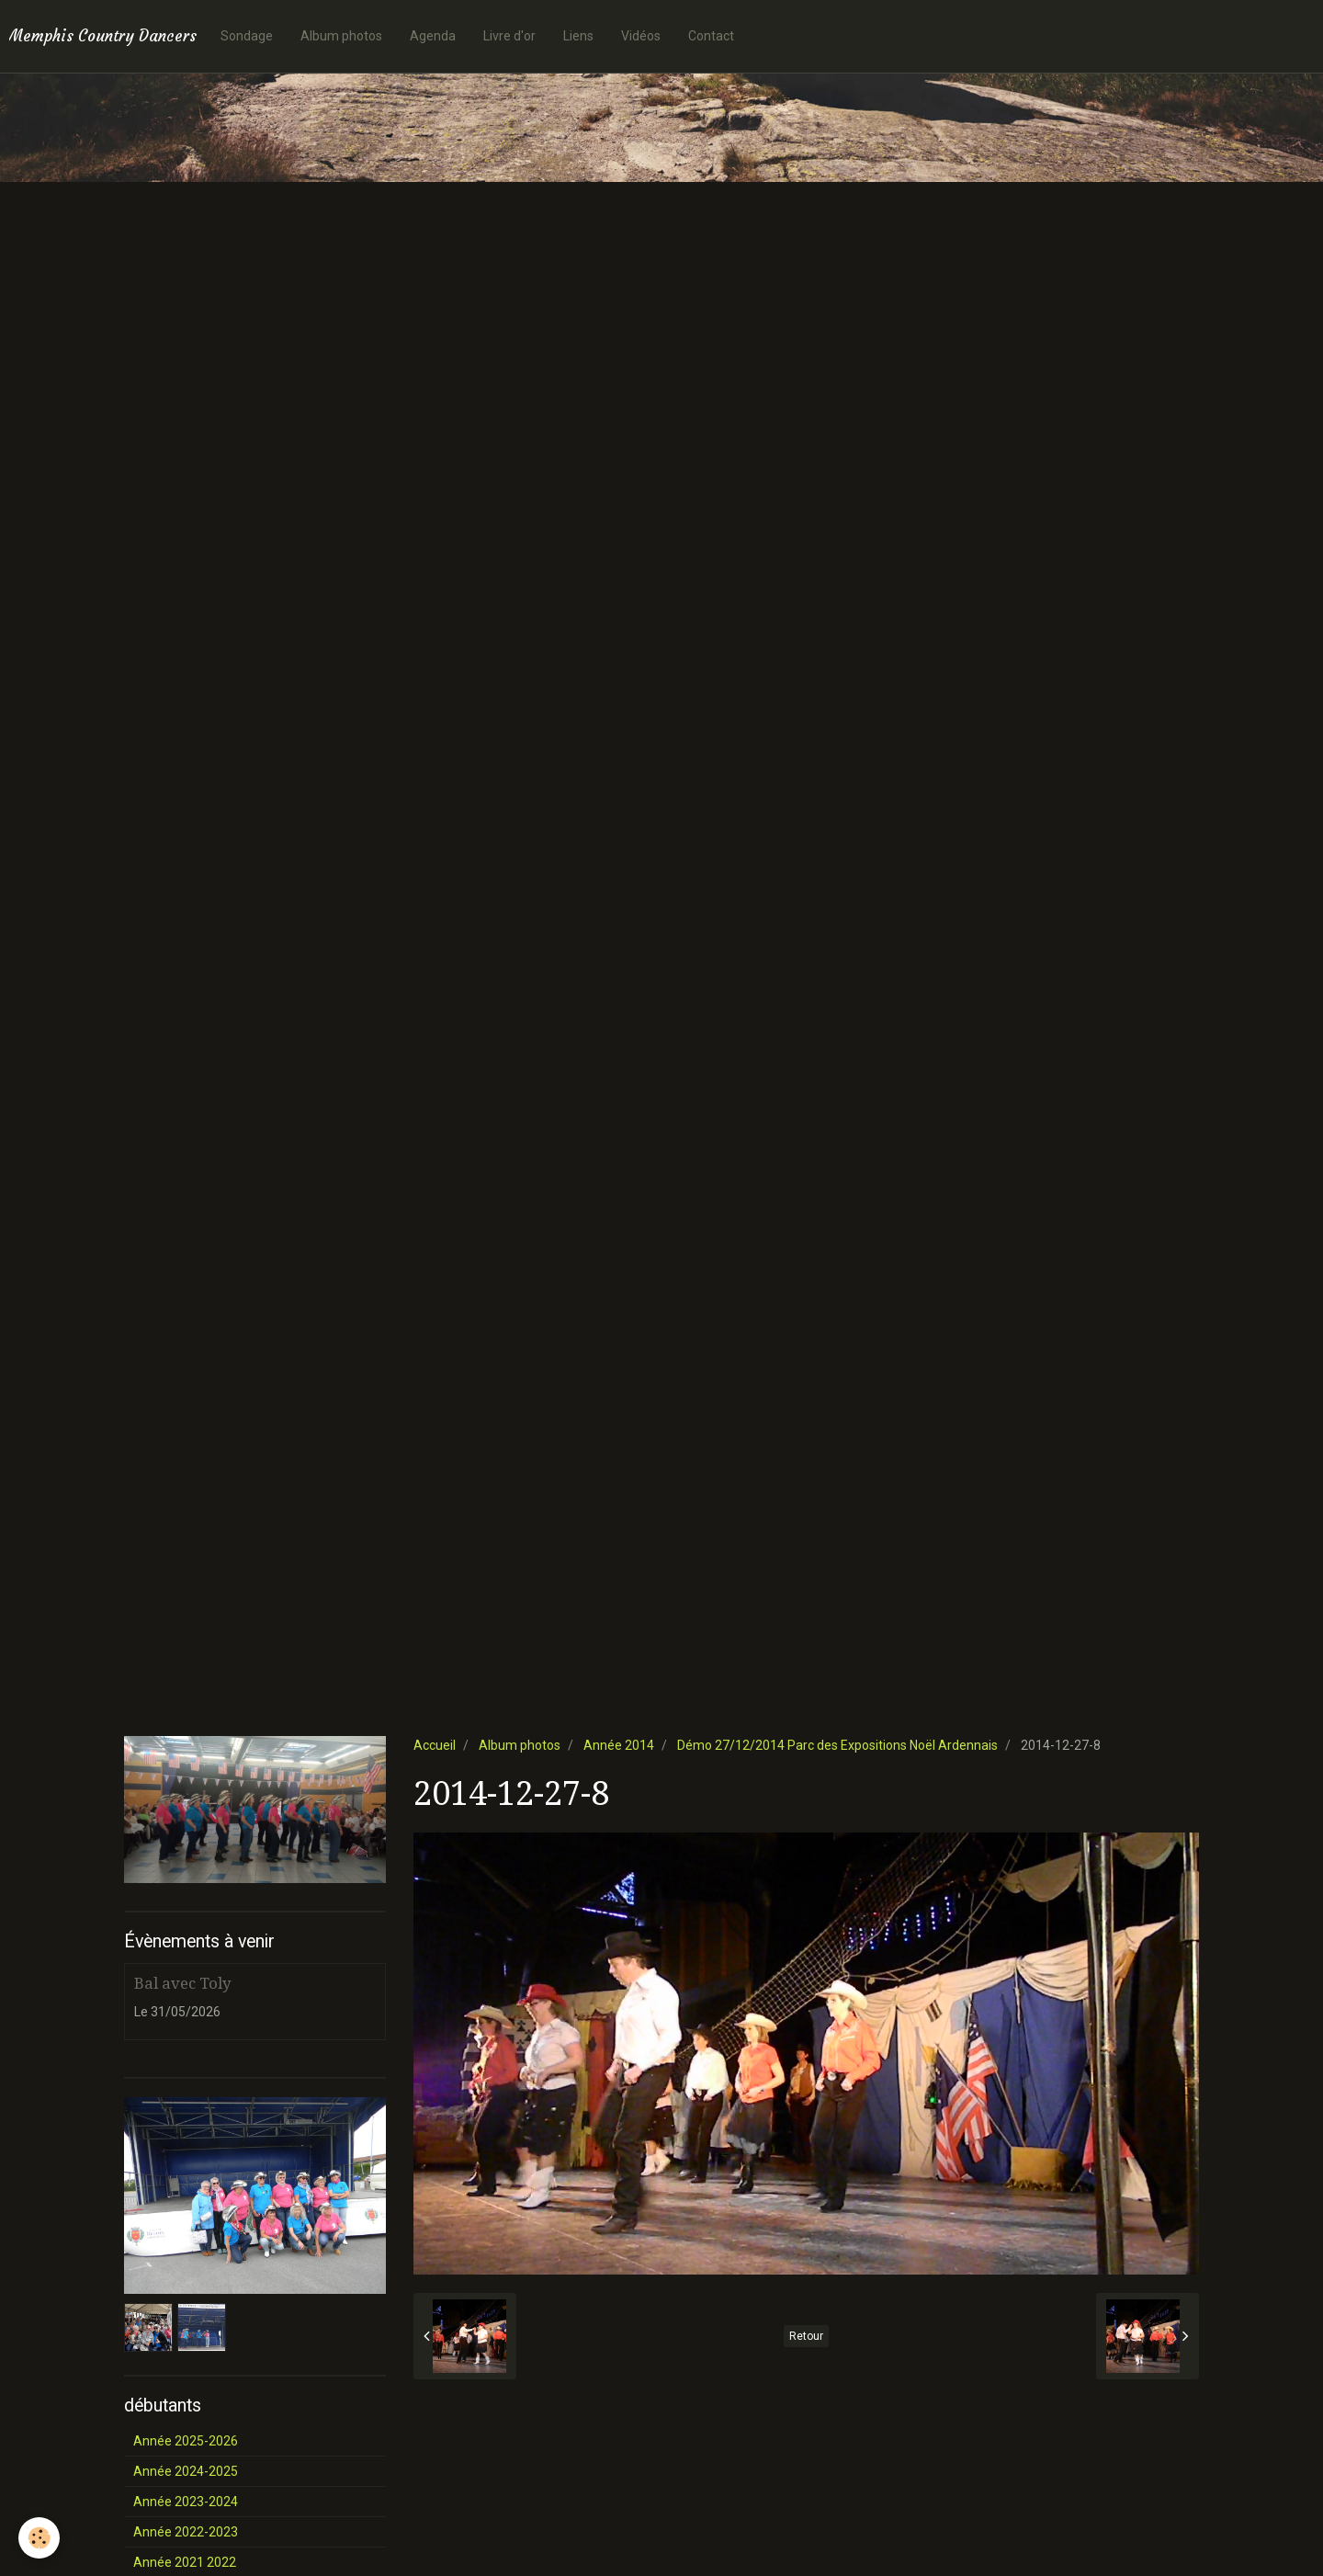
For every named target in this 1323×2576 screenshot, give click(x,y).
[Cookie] (39, 2538)
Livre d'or (509, 35)
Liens (578, 35)
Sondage (246, 35)
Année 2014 (618, 1745)
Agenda (433, 35)
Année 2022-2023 (185, 2532)
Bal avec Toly (182, 1983)
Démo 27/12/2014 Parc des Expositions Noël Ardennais (837, 1745)
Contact (711, 35)
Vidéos (641, 35)
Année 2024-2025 (185, 2471)
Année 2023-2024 (185, 2501)
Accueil (434, 1745)
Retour (806, 2336)
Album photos (341, 35)
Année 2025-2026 (185, 2441)
